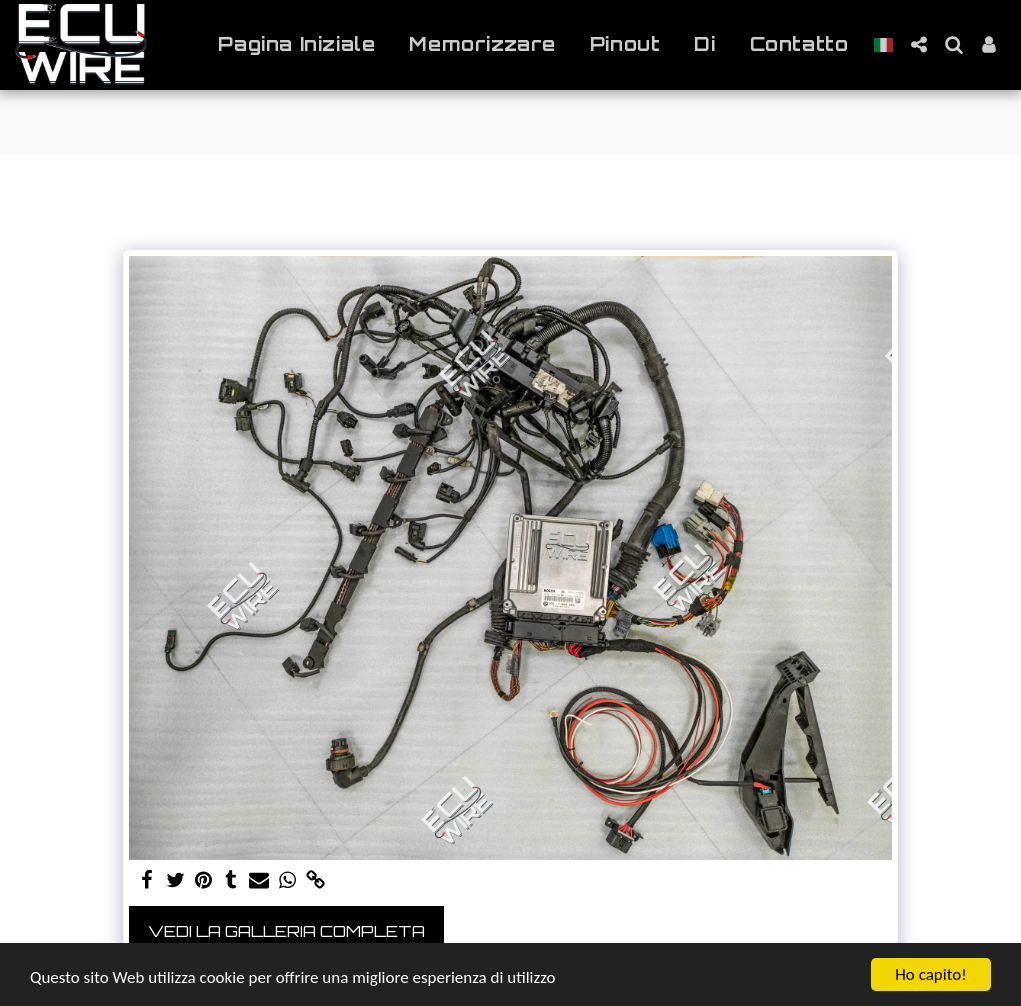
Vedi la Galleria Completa (286, 931)
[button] (918, 44)
